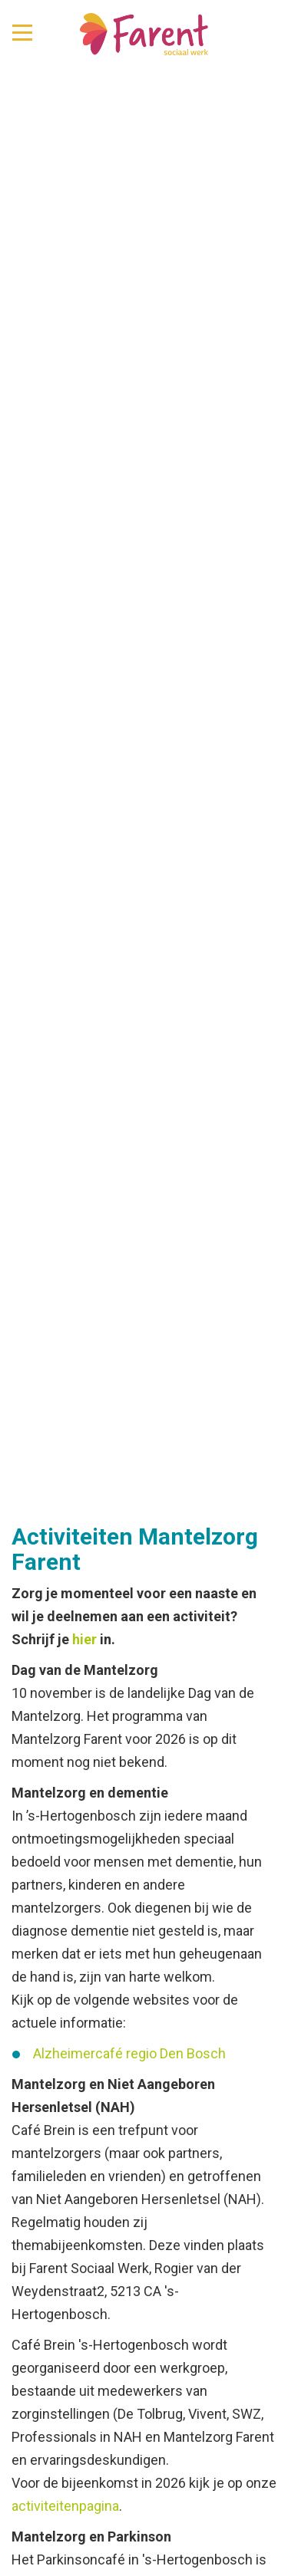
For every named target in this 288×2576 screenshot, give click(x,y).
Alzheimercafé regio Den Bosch (129, 2053)
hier (84, 1639)
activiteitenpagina (65, 2506)
